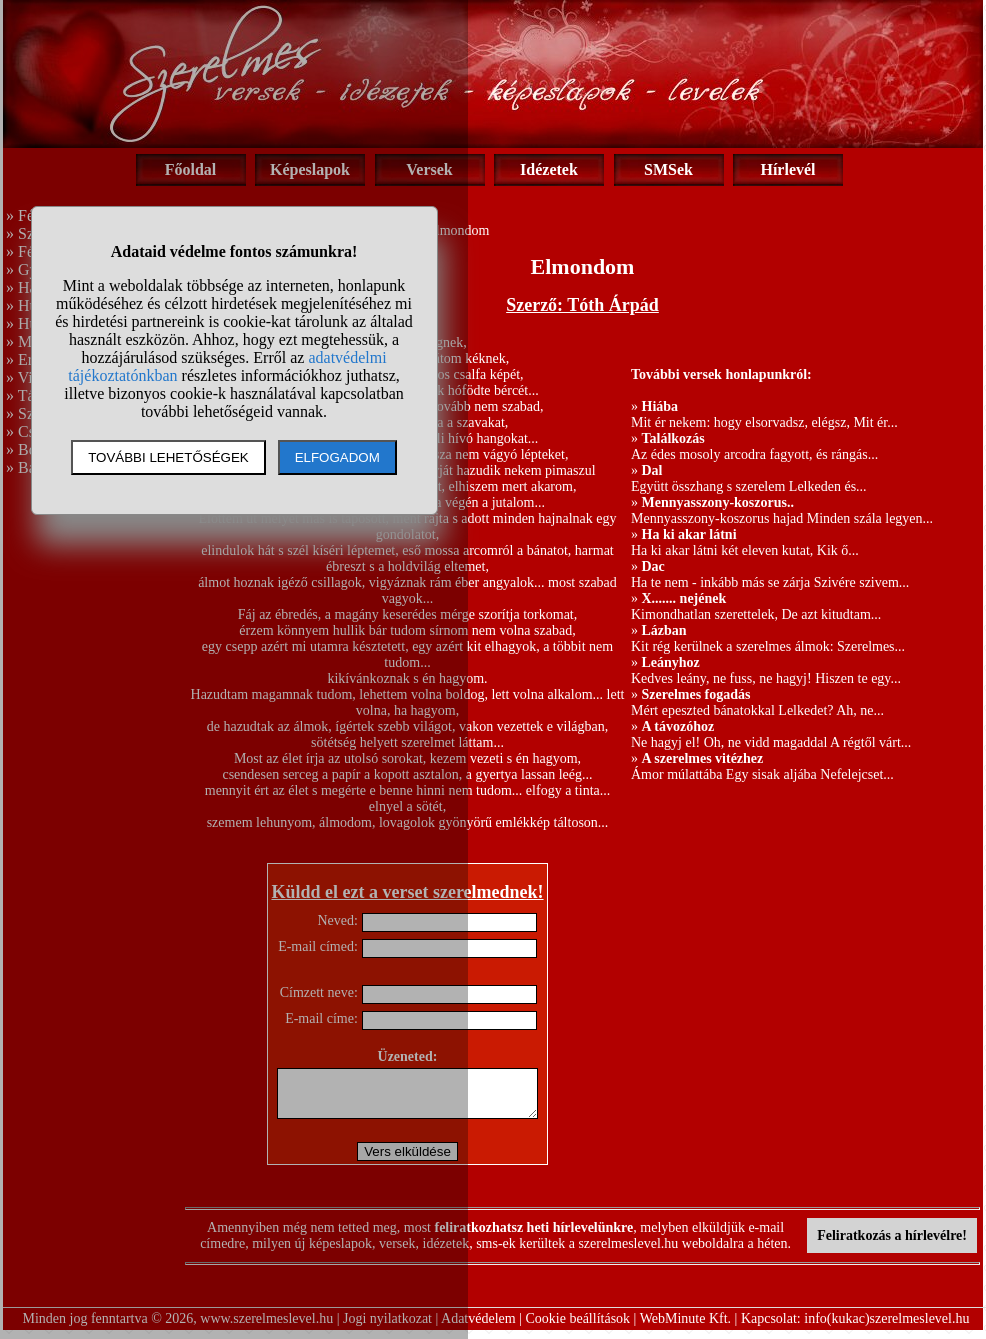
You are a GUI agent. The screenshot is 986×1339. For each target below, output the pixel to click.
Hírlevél (787, 169)
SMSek (668, 169)
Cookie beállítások (578, 1327)
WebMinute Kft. (685, 1327)
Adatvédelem (478, 1327)
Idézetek (549, 169)
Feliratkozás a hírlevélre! (892, 1244)
